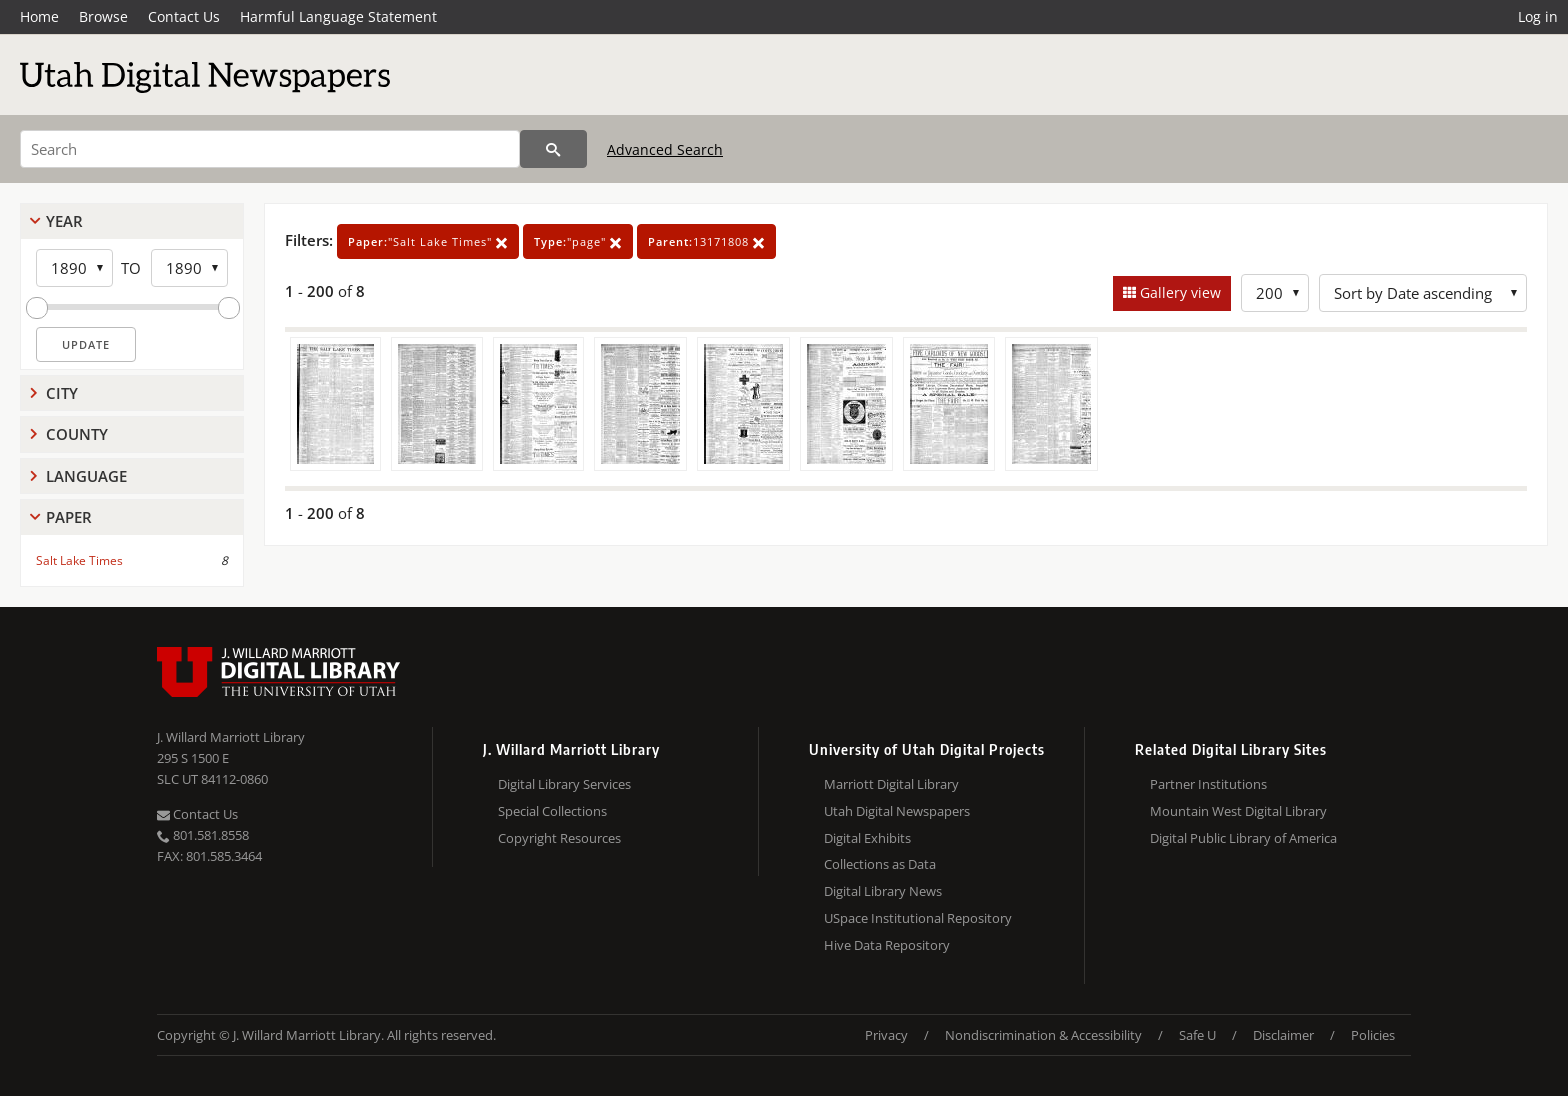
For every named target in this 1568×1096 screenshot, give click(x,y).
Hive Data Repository (887, 945)
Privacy (886, 1035)
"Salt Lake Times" (428, 241)
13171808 (706, 241)
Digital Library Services (564, 784)
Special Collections (552, 811)
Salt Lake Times (79, 560)
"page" (578, 241)
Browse (103, 16)
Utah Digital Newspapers (897, 811)
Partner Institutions (1208, 784)
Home (39, 16)
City (62, 393)
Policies (1373, 1035)
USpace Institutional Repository (918, 918)
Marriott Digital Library (891, 784)
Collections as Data (880, 864)
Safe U (1197, 1035)
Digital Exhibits (867, 838)
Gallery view (1178, 292)
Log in (1538, 16)
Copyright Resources (559, 838)
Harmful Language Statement (338, 16)
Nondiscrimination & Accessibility (1043, 1035)
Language (86, 476)
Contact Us (184, 16)
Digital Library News (883, 891)
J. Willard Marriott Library (231, 737)
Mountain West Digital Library (1238, 811)
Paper (69, 517)
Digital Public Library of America (1243, 838)
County (77, 434)
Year (64, 221)
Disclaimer (1283, 1035)
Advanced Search (665, 149)
